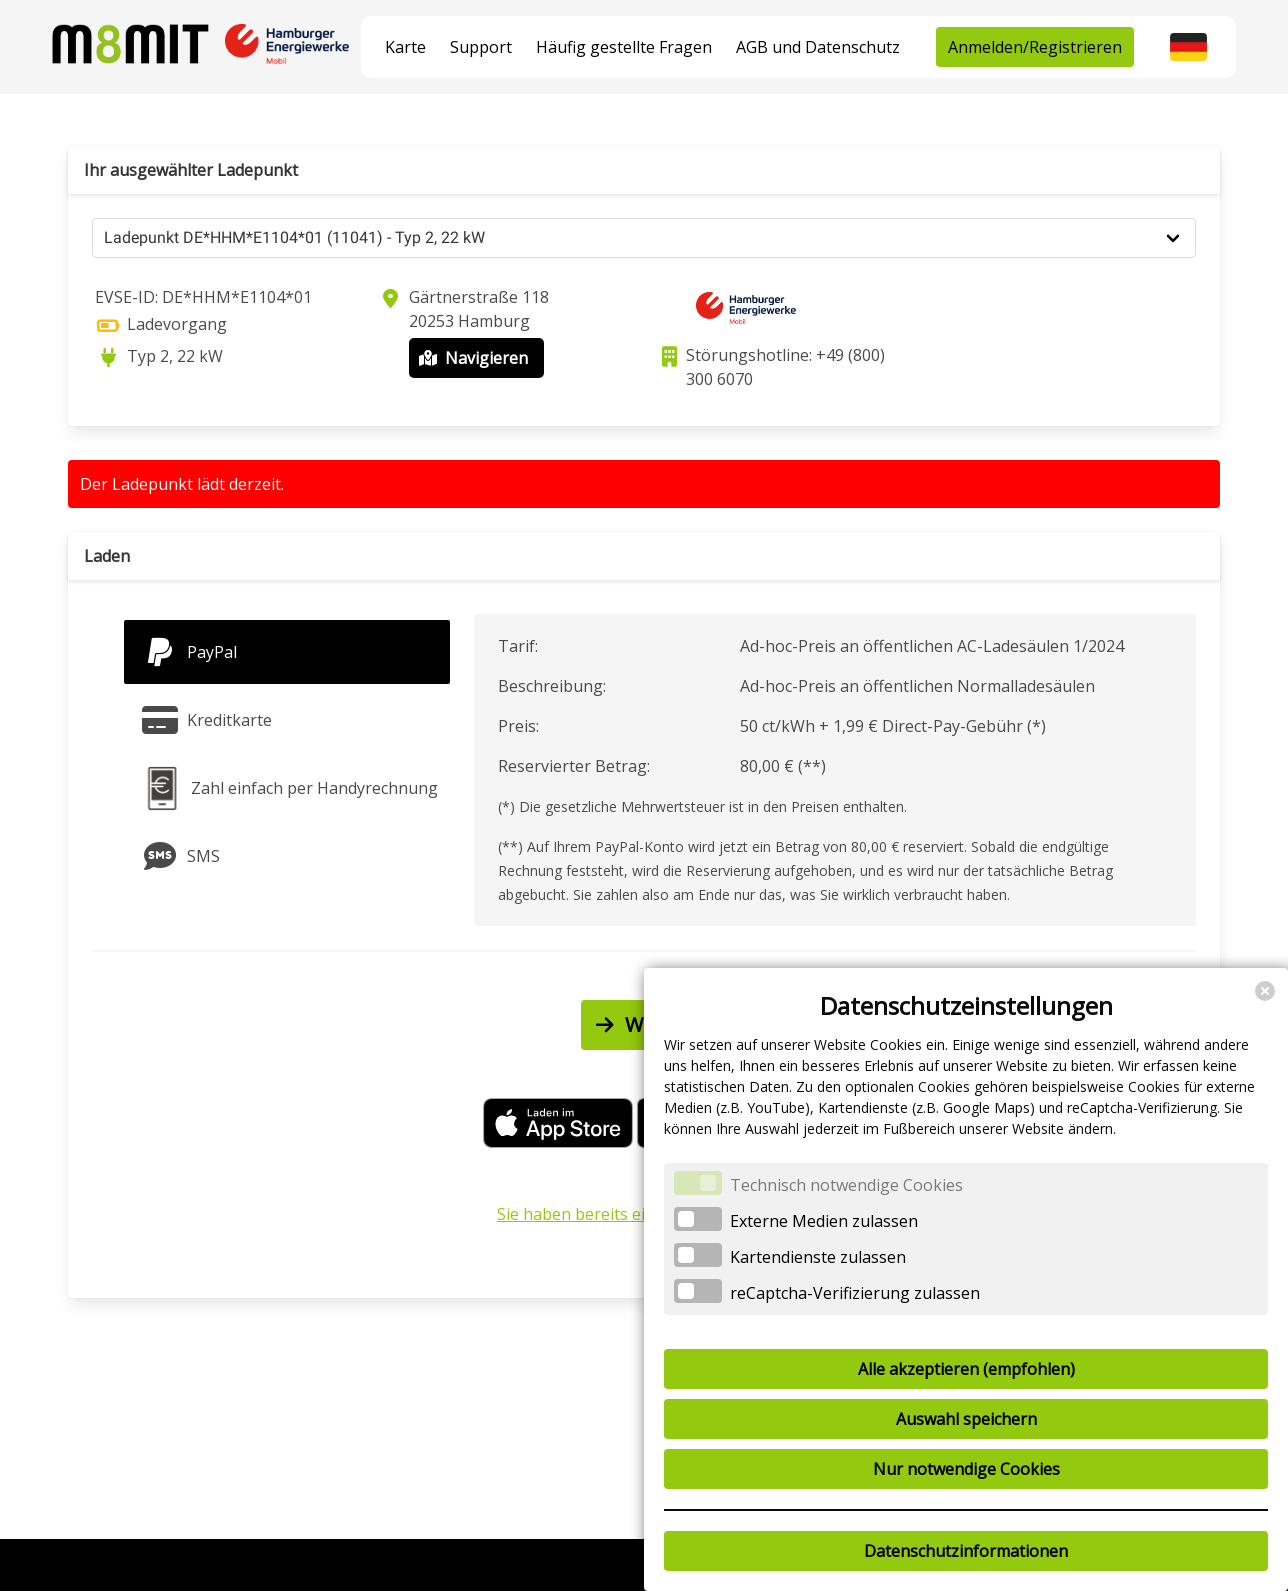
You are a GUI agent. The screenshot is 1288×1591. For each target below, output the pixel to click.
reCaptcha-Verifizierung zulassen (855, 1293)
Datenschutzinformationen (966, 1551)
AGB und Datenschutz (818, 47)
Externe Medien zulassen (824, 1221)
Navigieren (472, 358)
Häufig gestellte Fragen (624, 47)
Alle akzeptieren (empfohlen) (966, 1369)
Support (481, 47)
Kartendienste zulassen (818, 1257)
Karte (405, 47)
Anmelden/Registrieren (1035, 47)
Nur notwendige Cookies (966, 1469)
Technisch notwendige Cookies (846, 1185)
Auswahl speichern (966, 1419)
